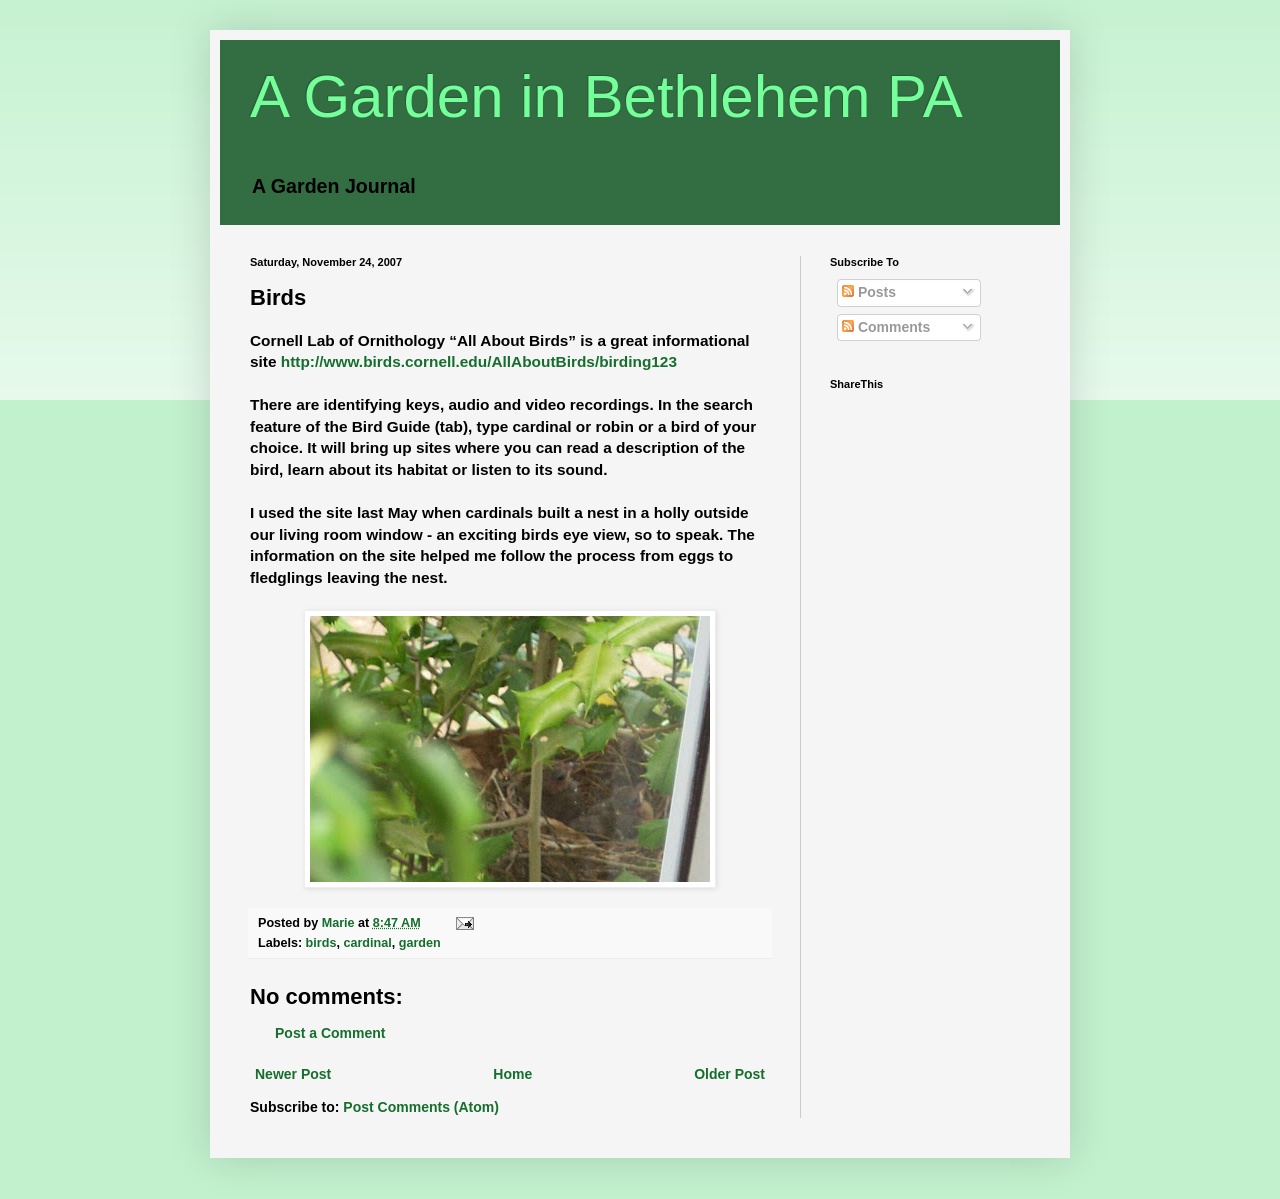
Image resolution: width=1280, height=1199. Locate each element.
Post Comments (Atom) (421, 1107)
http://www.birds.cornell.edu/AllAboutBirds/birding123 (479, 361)
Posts (869, 292)
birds (321, 943)
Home (512, 1074)
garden (420, 943)
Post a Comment (330, 1033)
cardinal (367, 943)
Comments (886, 327)
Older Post (729, 1074)
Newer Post (293, 1074)
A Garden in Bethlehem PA (606, 96)
